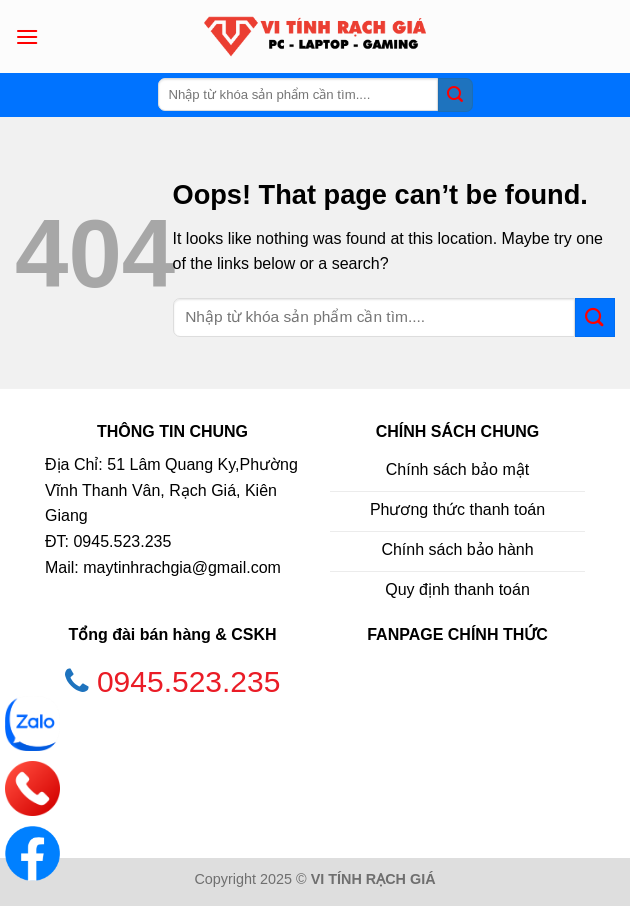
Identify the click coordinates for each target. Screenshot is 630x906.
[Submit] (455, 95)
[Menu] (27, 36)
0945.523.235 (189, 681)
